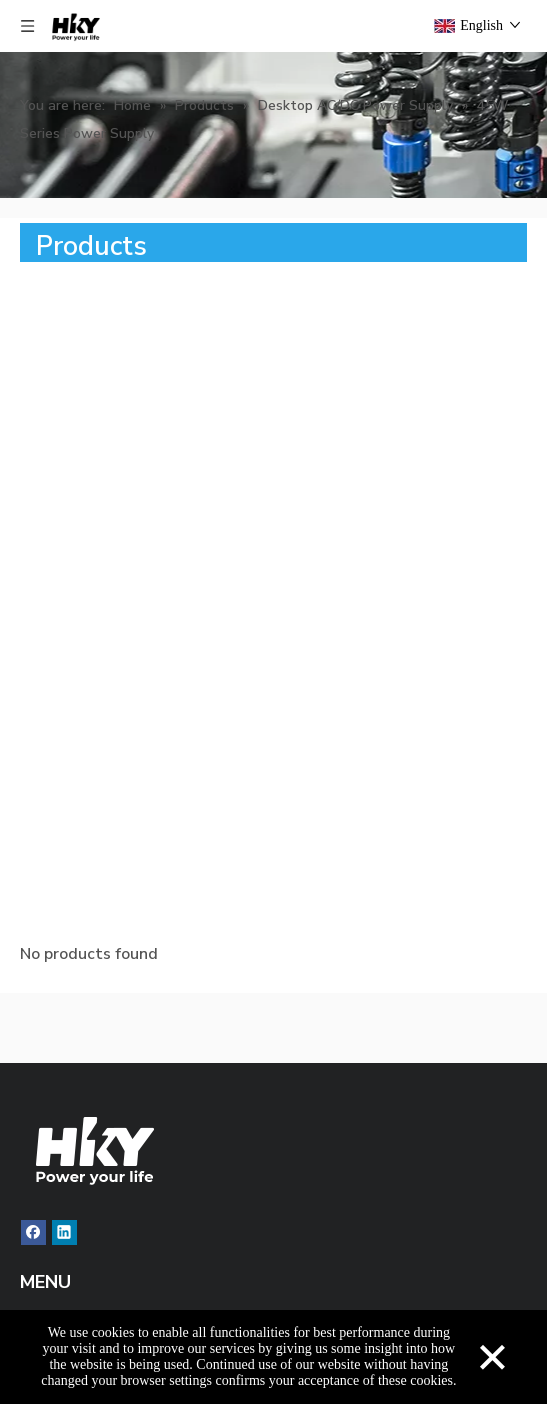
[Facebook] (33, 1232)
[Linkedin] (64, 1232)
